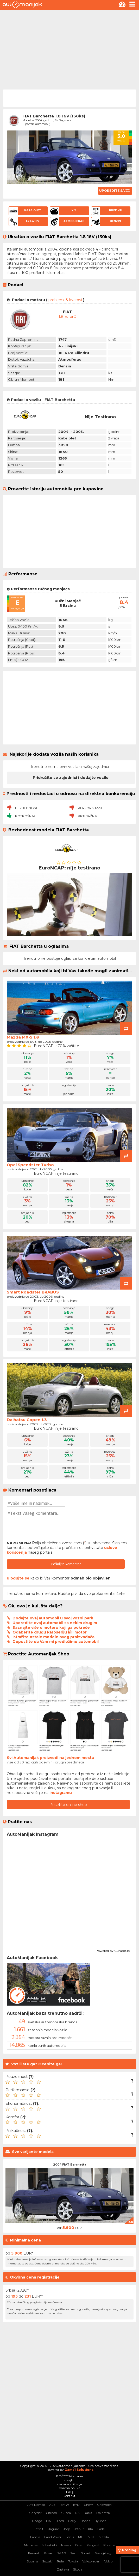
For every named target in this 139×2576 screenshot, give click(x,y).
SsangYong (103, 2553)
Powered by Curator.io (113, 1950)
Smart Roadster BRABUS (33, 1292)
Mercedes (30, 2545)
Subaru (32, 2561)
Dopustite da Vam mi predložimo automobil (55, 1641)
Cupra (66, 2513)
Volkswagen (91, 2561)
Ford (60, 2521)
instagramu (60, 1792)
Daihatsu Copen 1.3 (27, 1419)
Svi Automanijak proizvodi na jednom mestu (50, 1757)
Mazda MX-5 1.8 (23, 1037)
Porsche (109, 2545)
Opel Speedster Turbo (30, 1164)
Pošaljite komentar (66, 1564)
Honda (85, 2521)
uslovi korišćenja (69, 2484)
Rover (48, 2553)
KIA (90, 2529)
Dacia (88, 2513)
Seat (73, 2553)
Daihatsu (103, 2513)
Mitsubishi (49, 2545)
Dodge (37, 2521)
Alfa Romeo (36, 2505)
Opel (78, 2545)
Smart (86, 2553)
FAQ (69, 2492)
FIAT (49, 2521)
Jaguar (53, 2529)
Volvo (108, 2561)
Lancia (35, 2537)
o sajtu (69, 2480)
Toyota (73, 2561)
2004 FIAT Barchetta (69, 2164)
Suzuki (47, 2561)
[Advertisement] (69, 49)
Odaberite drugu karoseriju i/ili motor (49, 1632)
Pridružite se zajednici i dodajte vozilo (71, 777)
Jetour (79, 2529)
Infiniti (39, 2529)
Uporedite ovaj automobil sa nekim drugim (54, 1622)
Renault (34, 2553)
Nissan (66, 2545)
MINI (91, 2537)
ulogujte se (18, 1578)
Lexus (70, 2537)
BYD (76, 2505)
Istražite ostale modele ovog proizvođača (53, 1637)
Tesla (60, 2561)
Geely (72, 2521)
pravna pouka (69, 2488)
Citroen (51, 2513)
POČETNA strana (69, 2476)
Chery (88, 2505)
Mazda (104, 2537)
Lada (101, 2529)
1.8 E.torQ (68, 316)
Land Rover (52, 2537)
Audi (52, 2505)
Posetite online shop (68, 1804)
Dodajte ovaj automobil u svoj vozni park (52, 1618)
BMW (64, 2505)
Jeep (66, 2529)
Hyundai (100, 2521)
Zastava (63, 2569)
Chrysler (35, 2513)
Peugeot (92, 2545)
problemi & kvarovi (65, 299)
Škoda (77, 2569)
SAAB (61, 2553)
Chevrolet (104, 2505)
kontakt (69, 2496)
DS (77, 2513)
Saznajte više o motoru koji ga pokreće (51, 1627)
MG (81, 2537)
